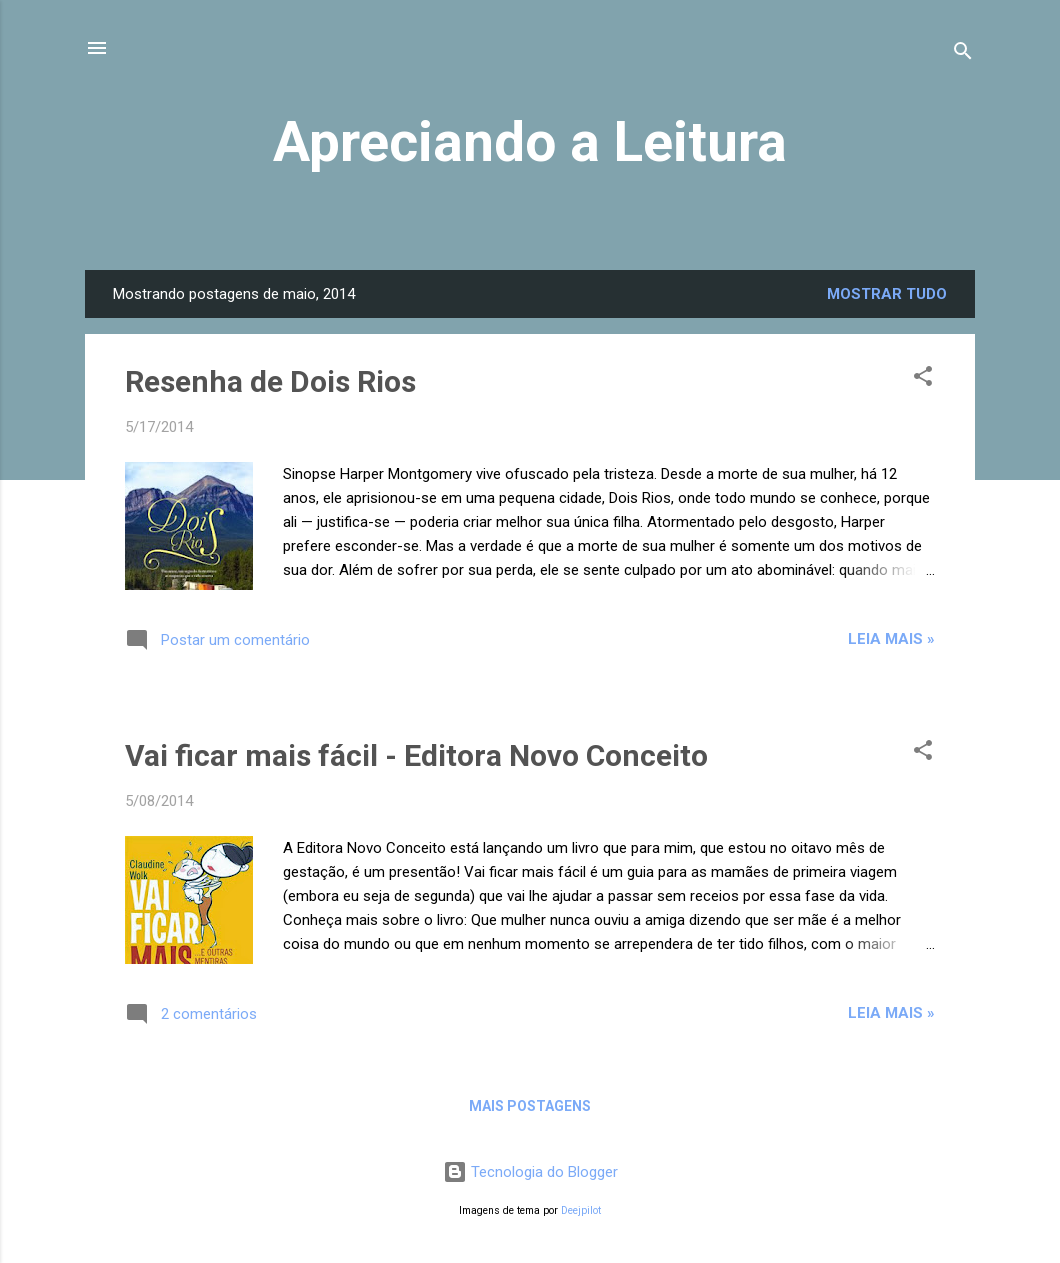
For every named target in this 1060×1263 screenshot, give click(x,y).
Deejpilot (581, 1210)
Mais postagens (530, 1106)
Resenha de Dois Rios (270, 381)
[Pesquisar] (963, 54)
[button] (923, 379)
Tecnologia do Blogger (530, 1172)
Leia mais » (891, 639)
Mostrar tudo (887, 294)
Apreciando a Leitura (530, 142)
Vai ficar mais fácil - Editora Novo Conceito (416, 755)
